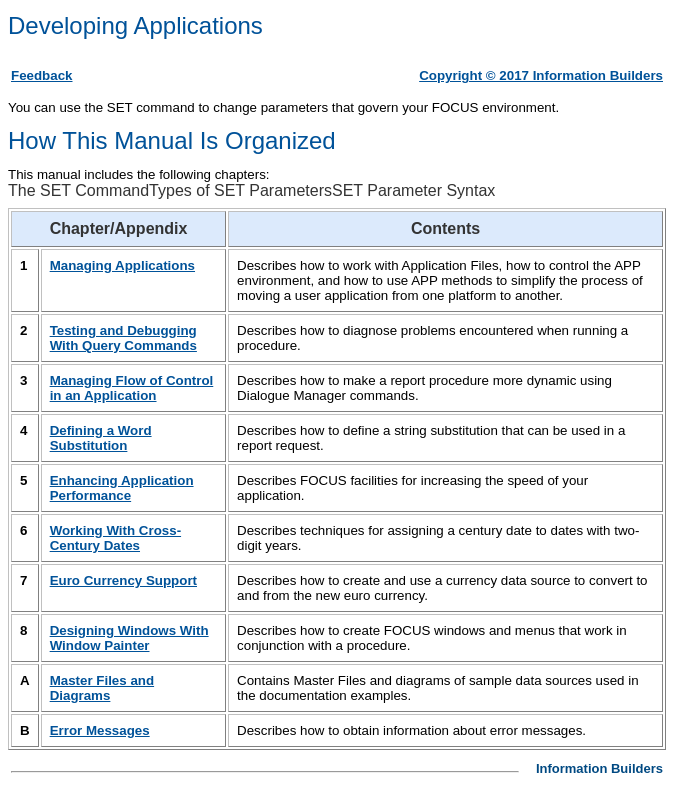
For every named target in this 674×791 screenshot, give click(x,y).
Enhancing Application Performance (122, 488)
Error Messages (100, 730)
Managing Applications (122, 265)
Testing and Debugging (123, 338)
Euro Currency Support (123, 580)
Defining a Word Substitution (101, 438)
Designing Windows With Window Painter (129, 638)
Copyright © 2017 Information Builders (541, 75)
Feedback (42, 75)
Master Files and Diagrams (102, 688)
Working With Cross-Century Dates (115, 538)
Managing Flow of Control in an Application (132, 388)
